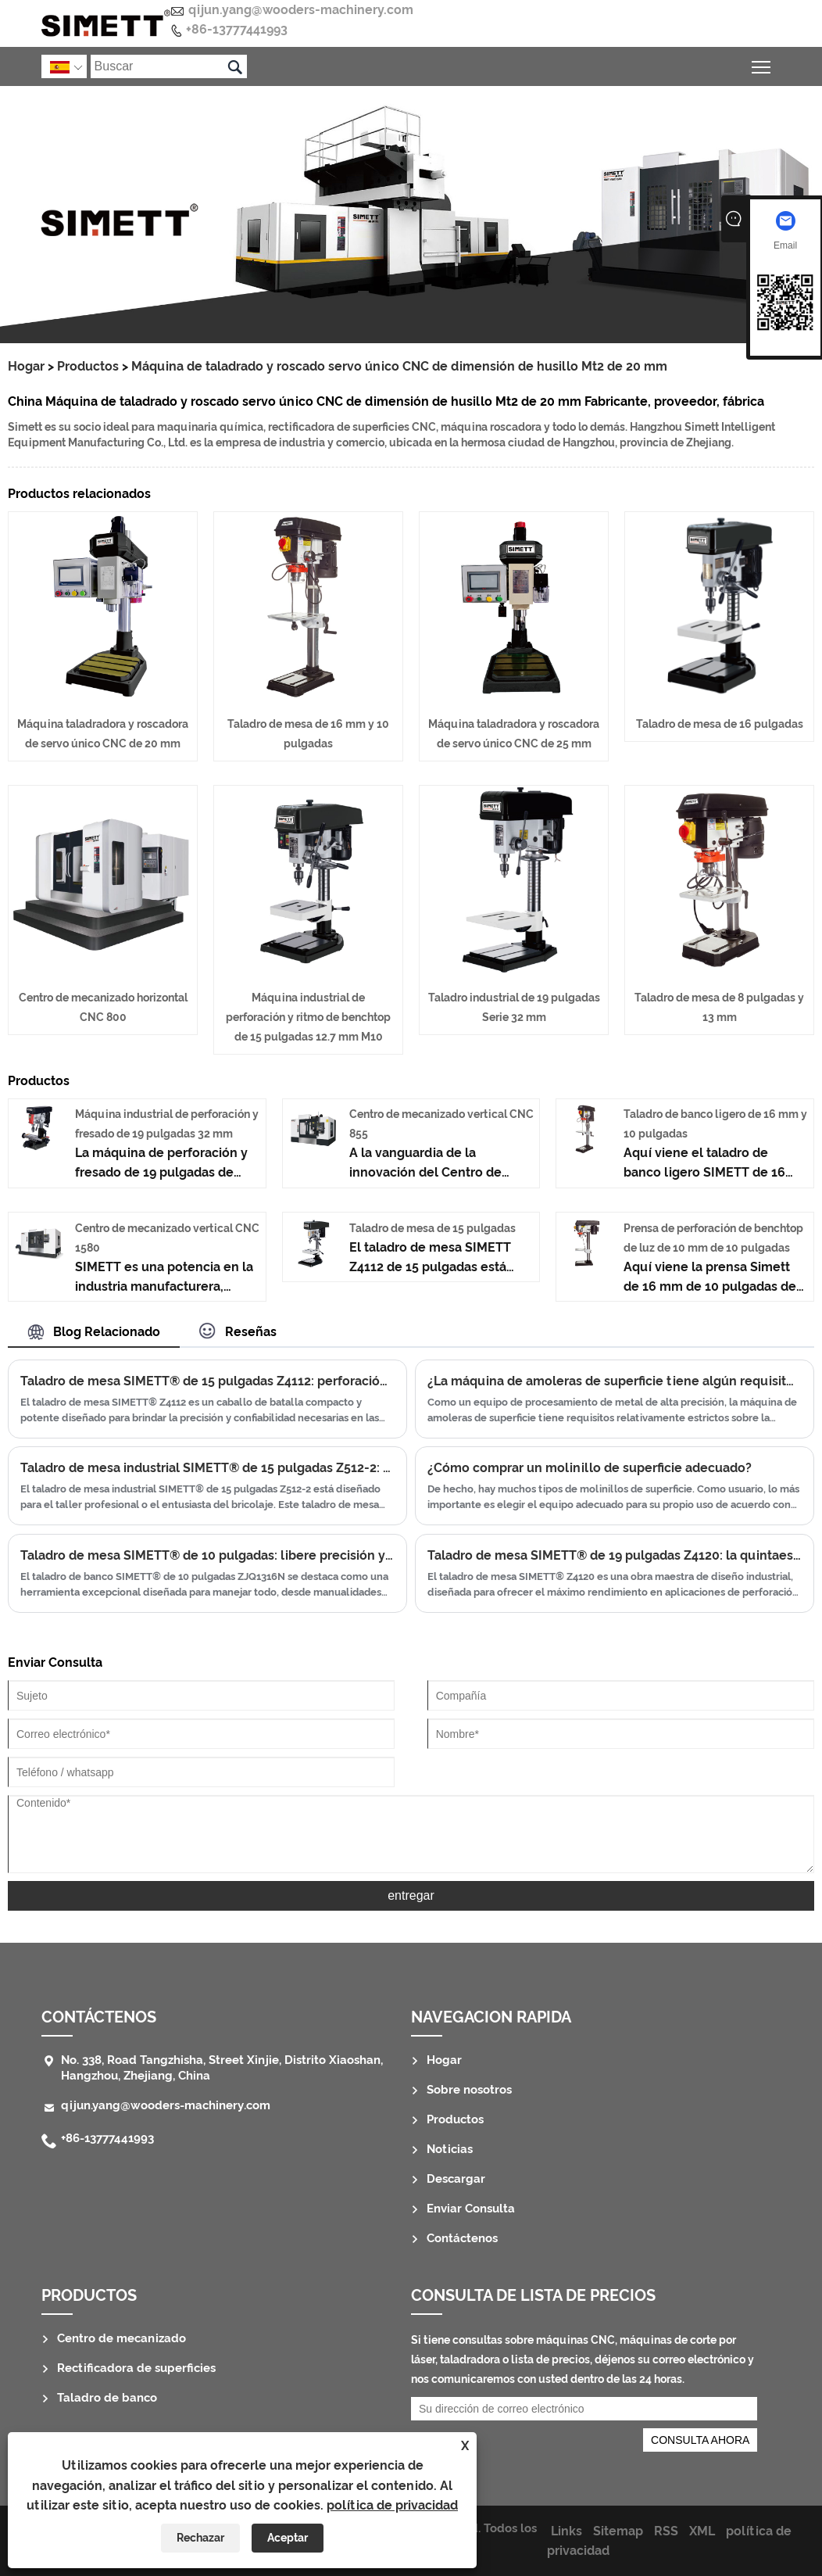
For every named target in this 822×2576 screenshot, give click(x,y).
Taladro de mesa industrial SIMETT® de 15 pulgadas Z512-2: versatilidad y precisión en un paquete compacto (207, 1467)
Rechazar (200, 2537)
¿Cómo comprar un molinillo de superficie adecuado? (589, 1467)
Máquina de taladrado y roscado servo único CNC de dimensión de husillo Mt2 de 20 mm (399, 366)
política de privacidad (392, 2505)
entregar (411, 1895)
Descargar (456, 2179)
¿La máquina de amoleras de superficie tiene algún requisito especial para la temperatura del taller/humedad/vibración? (614, 1381)
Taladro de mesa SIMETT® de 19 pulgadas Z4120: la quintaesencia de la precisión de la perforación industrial (614, 1555)
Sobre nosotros (469, 2090)
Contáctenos (98, 2017)
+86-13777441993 (237, 29)
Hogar (26, 366)
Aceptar (287, 2537)
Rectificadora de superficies (136, 2368)
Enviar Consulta (471, 2209)
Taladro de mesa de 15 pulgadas (432, 1228)
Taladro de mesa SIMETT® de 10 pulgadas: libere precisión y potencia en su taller (207, 1555)
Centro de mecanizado (121, 2338)
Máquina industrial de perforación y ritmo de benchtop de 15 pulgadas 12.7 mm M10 (308, 1017)
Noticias (450, 2149)
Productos (88, 366)
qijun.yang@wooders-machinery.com (300, 9)
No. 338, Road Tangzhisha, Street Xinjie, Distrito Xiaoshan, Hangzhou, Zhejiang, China (222, 2068)
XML (702, 2531)
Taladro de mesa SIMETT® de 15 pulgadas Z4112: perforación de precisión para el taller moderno (207, 1381)
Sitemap (618, 2531)
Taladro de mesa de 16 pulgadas (719, 724)
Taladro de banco (107, 2398)
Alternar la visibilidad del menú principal (762, 64)
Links (566, 2531)
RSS (666, 2531)
